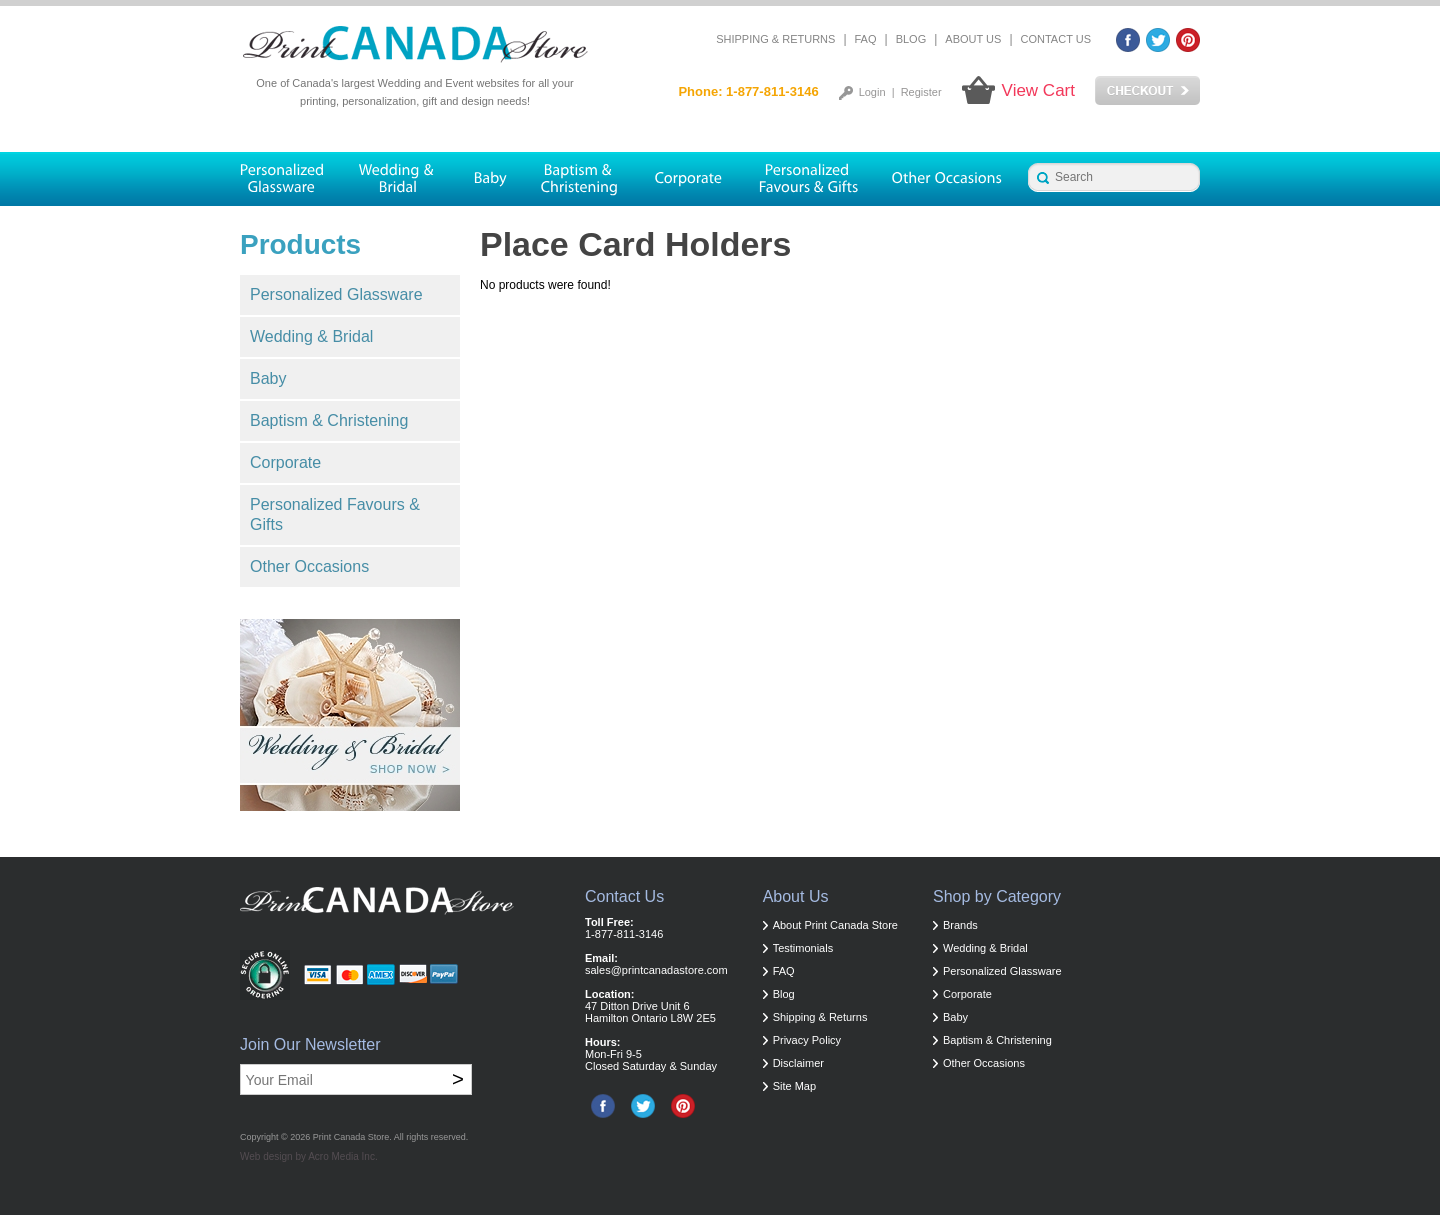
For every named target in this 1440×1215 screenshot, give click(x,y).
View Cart (1038, 90)
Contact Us (1056, 39)
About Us (973, 39)
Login (872, 92)
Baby (268, 378)
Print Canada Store (351, 1137)
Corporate (285, 462)
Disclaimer (798, 1063)
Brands (960, 925)
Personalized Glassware (336, 294)
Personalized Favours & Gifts (335, 514)
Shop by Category (997, 896)
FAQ (866, 39)
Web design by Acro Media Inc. (309, 1156)
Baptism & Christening (329, 420)
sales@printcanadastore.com (656, 970)
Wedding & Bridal (311, 336)
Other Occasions (309, 566)
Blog (911, 39)
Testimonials (803, 948)
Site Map (794, 1086)
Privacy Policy (807, 1040)
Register (921, 92)
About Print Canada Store (835, 925)
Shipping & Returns (775, 39)
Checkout (1147, 91)
